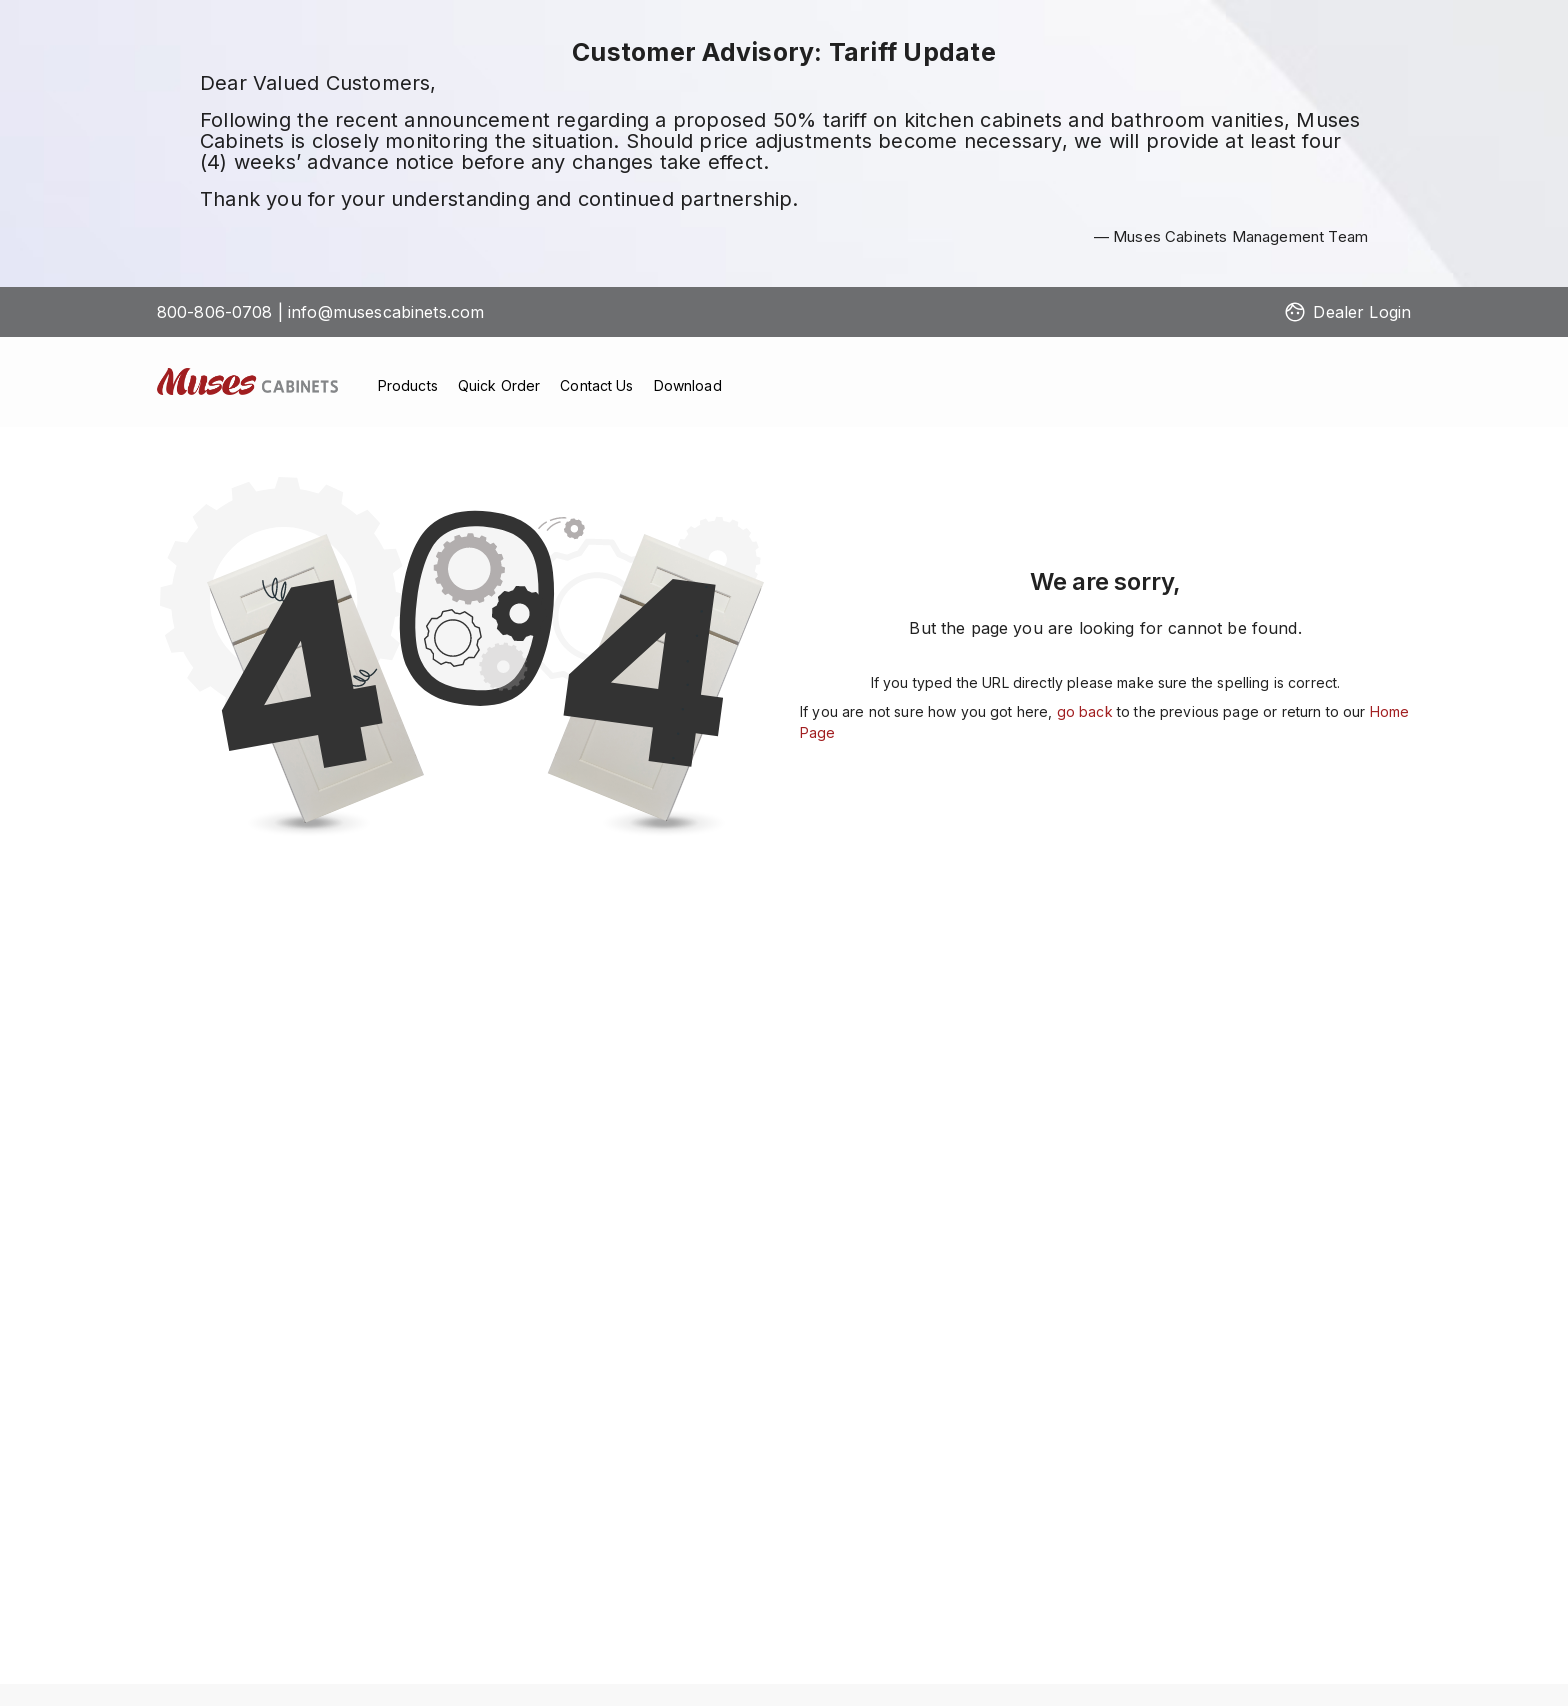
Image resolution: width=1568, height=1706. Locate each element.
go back (1085, 711)
